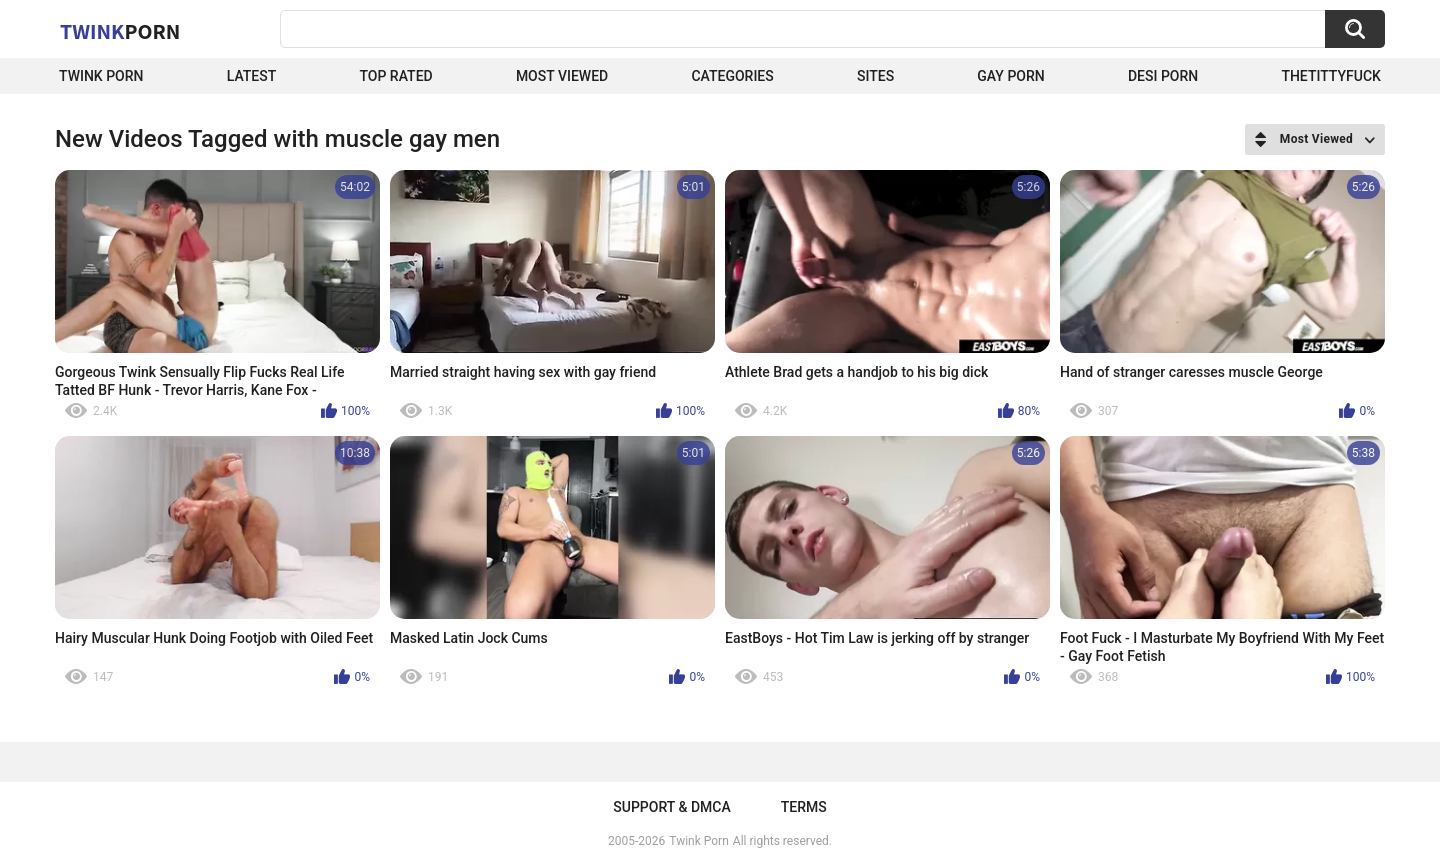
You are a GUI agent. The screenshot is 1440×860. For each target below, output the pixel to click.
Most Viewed (562, 76)
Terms (804, 807)
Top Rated (395, 76)
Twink (120, 31)
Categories (732, 76)
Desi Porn (1163, 76)
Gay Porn (1010, 76)
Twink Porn (101, 76)
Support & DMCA (671, 807)
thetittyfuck (1331, 76)
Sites (875, 76)
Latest (252, 76)
